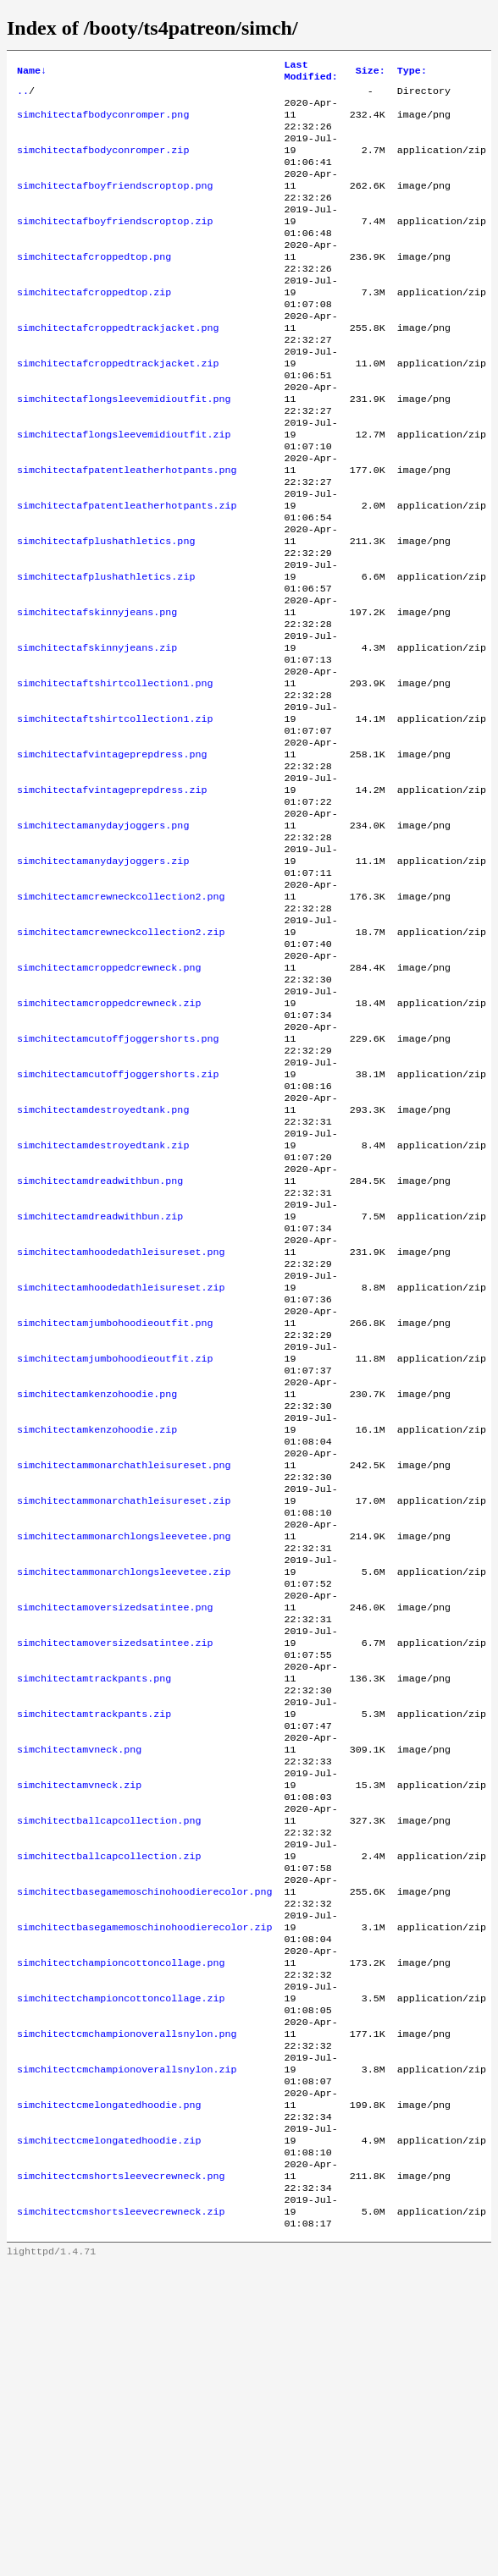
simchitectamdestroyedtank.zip (103, 1300)
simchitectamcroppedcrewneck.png (109, 1097)
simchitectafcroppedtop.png (94, 285)
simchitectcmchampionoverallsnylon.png (126, 2316)
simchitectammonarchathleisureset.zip (123, 1707)
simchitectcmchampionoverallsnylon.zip (126, 2357)
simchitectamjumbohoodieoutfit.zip (115, 1544)
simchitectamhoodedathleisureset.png (120, 1422)
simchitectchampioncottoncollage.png (120, 2235)
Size (370, 73)
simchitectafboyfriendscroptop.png (115, 204)
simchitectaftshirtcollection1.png (115, 772)
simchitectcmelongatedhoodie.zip (109, 2438)
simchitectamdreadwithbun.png (100, 1341)
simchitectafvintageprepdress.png (112, 854)
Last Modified (311, 72)
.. (23, 95)
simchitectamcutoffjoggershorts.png (118, 1179)
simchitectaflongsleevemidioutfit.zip (123, 488)
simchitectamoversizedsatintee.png (115, 1829)
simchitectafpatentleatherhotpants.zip (126, 569)
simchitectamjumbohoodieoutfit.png (115, 1504)
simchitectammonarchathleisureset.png (123, 1666)
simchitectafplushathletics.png (106, 610)
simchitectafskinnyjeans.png (97, 691)
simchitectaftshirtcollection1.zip (115, 813)
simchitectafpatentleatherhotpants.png (126, 529)
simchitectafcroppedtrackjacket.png (118, 366)
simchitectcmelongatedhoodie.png (109, 2397)
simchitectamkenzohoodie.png (97, 1585)
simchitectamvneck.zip (79, 2032)
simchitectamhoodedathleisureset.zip (120, 1463)
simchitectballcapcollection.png (109, 2072)
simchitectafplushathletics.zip (106, 651)
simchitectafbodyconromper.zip (103, 163)
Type (412, 73)
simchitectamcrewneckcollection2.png (120, 1016)
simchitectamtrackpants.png (94, 1910)
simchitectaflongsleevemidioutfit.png (123, 447)
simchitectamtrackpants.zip (94, 1950)
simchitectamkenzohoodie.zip (97, 1625)
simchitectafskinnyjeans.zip (97, 732)
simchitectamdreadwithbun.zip (100, 1382)
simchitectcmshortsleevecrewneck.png (120, 2478)
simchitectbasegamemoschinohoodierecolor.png (145, 2153)
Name (32, 73)
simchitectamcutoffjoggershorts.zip (118, 1219)
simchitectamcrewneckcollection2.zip (120, 1057)
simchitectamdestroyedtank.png (103, 1260)
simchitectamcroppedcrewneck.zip (109, 1138)
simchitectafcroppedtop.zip (94, 326)
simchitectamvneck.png (79, 1991)
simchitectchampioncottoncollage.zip (120, 2275)
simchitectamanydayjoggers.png (103, 935)
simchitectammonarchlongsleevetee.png (123, 1747)
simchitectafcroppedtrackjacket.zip (118, 407)
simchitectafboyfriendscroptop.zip (115, 244)
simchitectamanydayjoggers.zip (103, 976)
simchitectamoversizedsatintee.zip (115, 1869)
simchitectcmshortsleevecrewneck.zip (120, 2519)
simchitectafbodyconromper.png (103, 122)
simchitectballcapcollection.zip (109, 2113)
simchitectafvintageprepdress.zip (112, 894)
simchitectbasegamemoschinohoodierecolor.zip (145, 2194)
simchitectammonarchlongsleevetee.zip (123, 1788)
